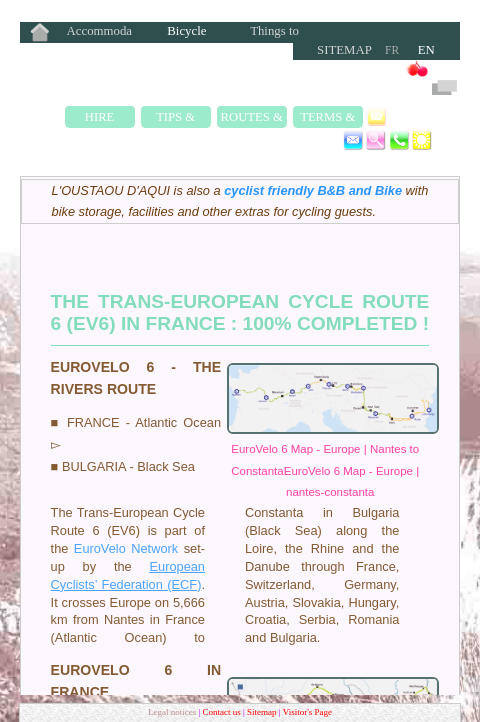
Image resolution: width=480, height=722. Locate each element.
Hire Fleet (100, 119)
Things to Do (274, 32)
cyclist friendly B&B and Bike (313, 190)
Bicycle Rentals (186, 32)
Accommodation (99, 32)
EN (426, 50)
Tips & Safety (176, 119)
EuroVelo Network (126, 548)
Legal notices (173, 712)
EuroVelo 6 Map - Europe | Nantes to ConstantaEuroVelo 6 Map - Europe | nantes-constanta (325, 471)
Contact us (222, 712)
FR (392, 50)
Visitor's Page (307, 712)
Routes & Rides (252, 119)
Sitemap (344, 50)
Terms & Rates (327, 119)
